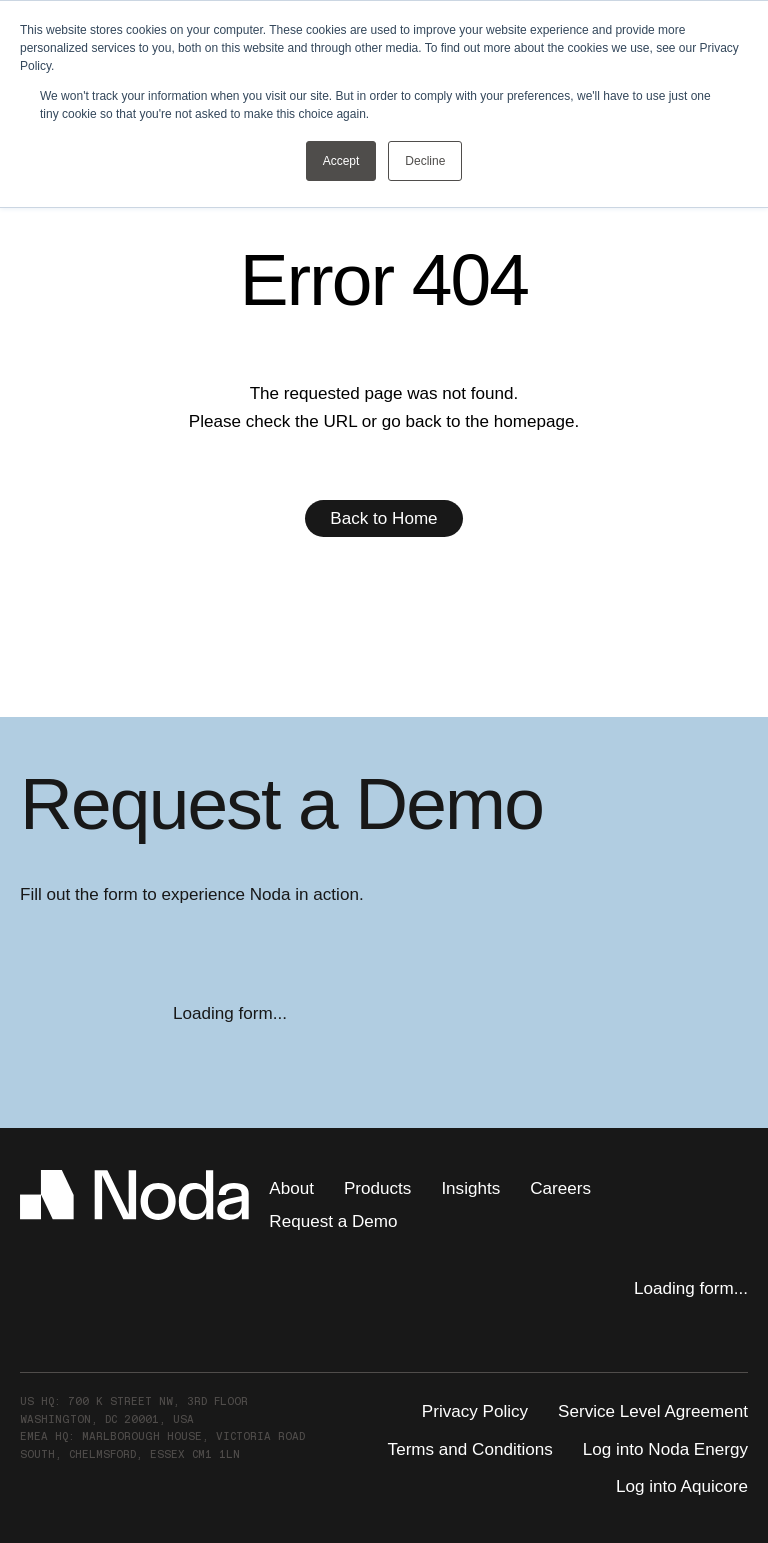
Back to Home (383, 518)
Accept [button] (341, 161)
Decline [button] (425, 161)
